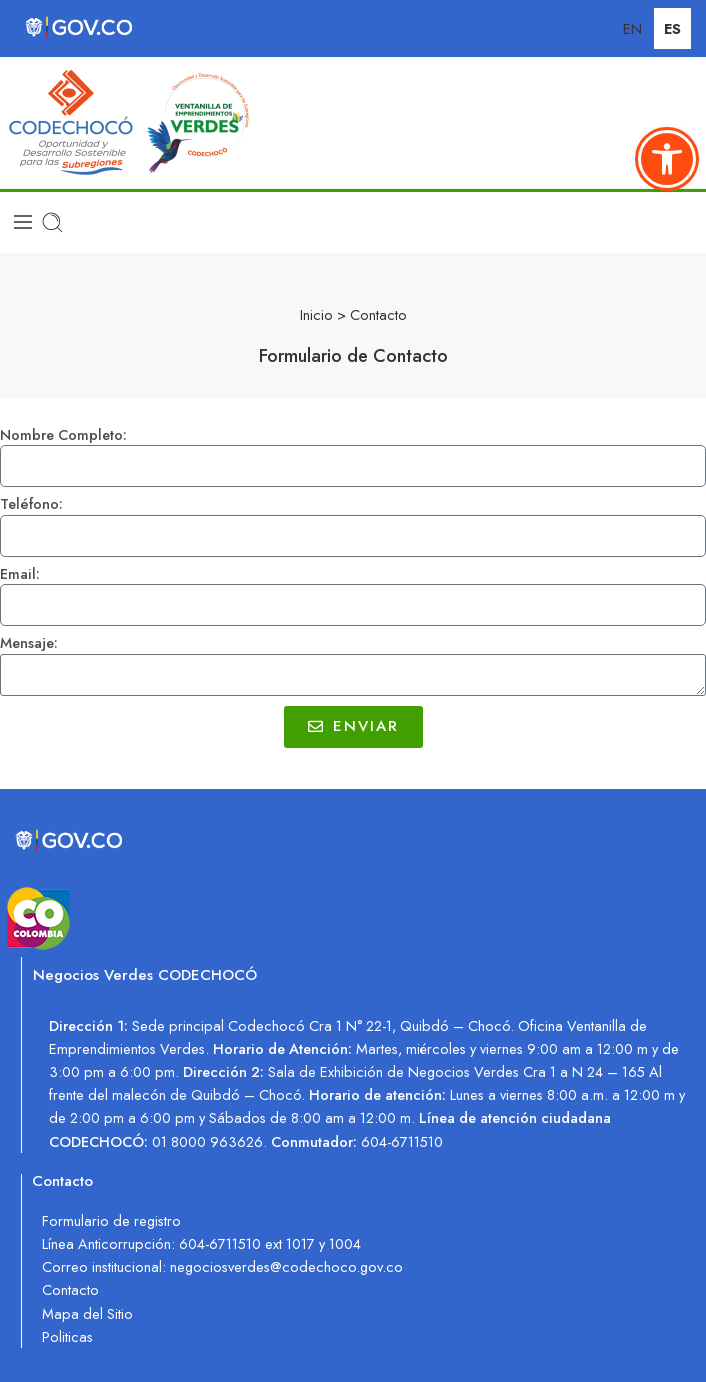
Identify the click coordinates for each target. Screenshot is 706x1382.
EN (632, 28)
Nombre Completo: (63, 435)
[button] (667, 159)
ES (672, 28)
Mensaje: (29, 643)
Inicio (316, 314)
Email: (20, 574)
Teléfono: (31, 504)
